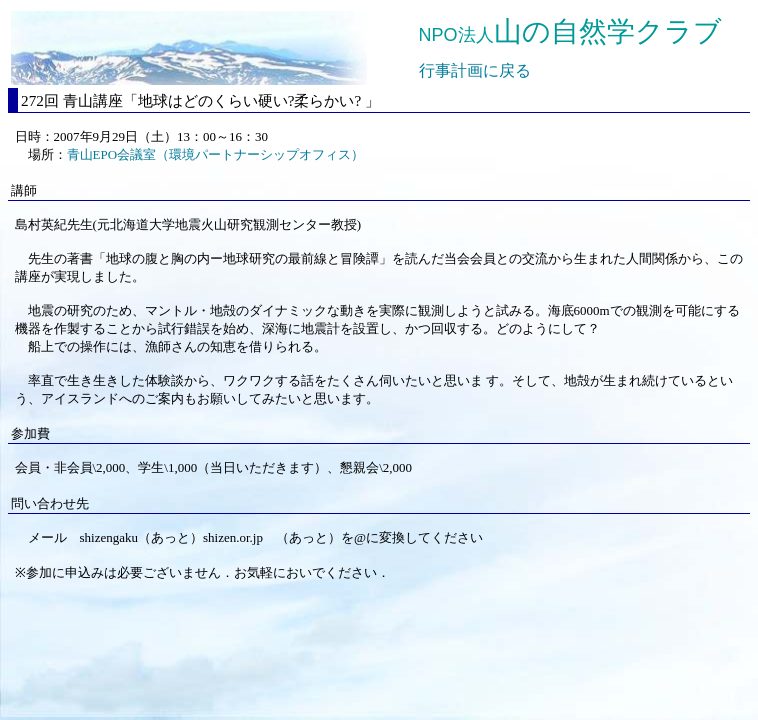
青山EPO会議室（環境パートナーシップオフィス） (216, 154)
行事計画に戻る (475, 70)
